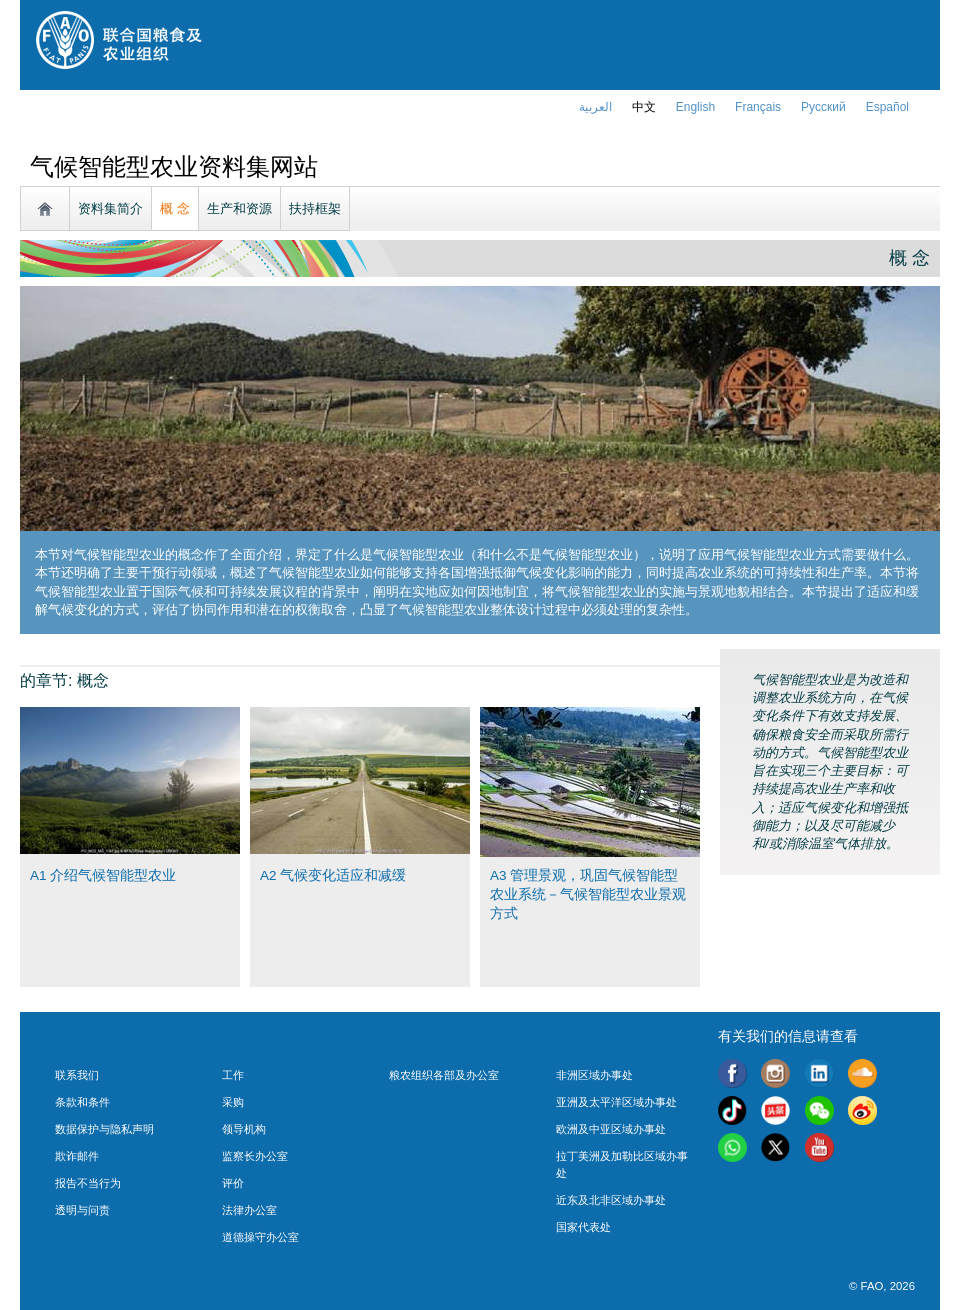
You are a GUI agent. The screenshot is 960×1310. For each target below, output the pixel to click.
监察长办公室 (255, 1156)
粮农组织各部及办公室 (444, 1075)
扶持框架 (315, 208)
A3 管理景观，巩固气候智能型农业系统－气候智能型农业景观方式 (588, 894)
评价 (233, 1183)
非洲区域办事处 (594, 1075)
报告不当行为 (88, 1183)
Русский (823, 107)
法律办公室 (249, 1210)
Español (887, 107)
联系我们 (77, 1075)
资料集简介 (110, 208)
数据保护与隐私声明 (104, 1129)
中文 (644, 107)
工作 (233, 1075)
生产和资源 (239, 208)
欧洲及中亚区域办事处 (611, 1129)
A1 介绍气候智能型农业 (103, 875)
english (695, 107)
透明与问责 (82, 1210)
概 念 (175, 208)
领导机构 (244, 1129)
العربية (595, 107)
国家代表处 (583, 1227)
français (758, 107)
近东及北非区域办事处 (611, 1200)
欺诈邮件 (77, 1156)
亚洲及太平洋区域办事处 (616, 1102)
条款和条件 (82, 1102)
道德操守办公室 (260, 1237)
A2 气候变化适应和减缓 (333, 875)
